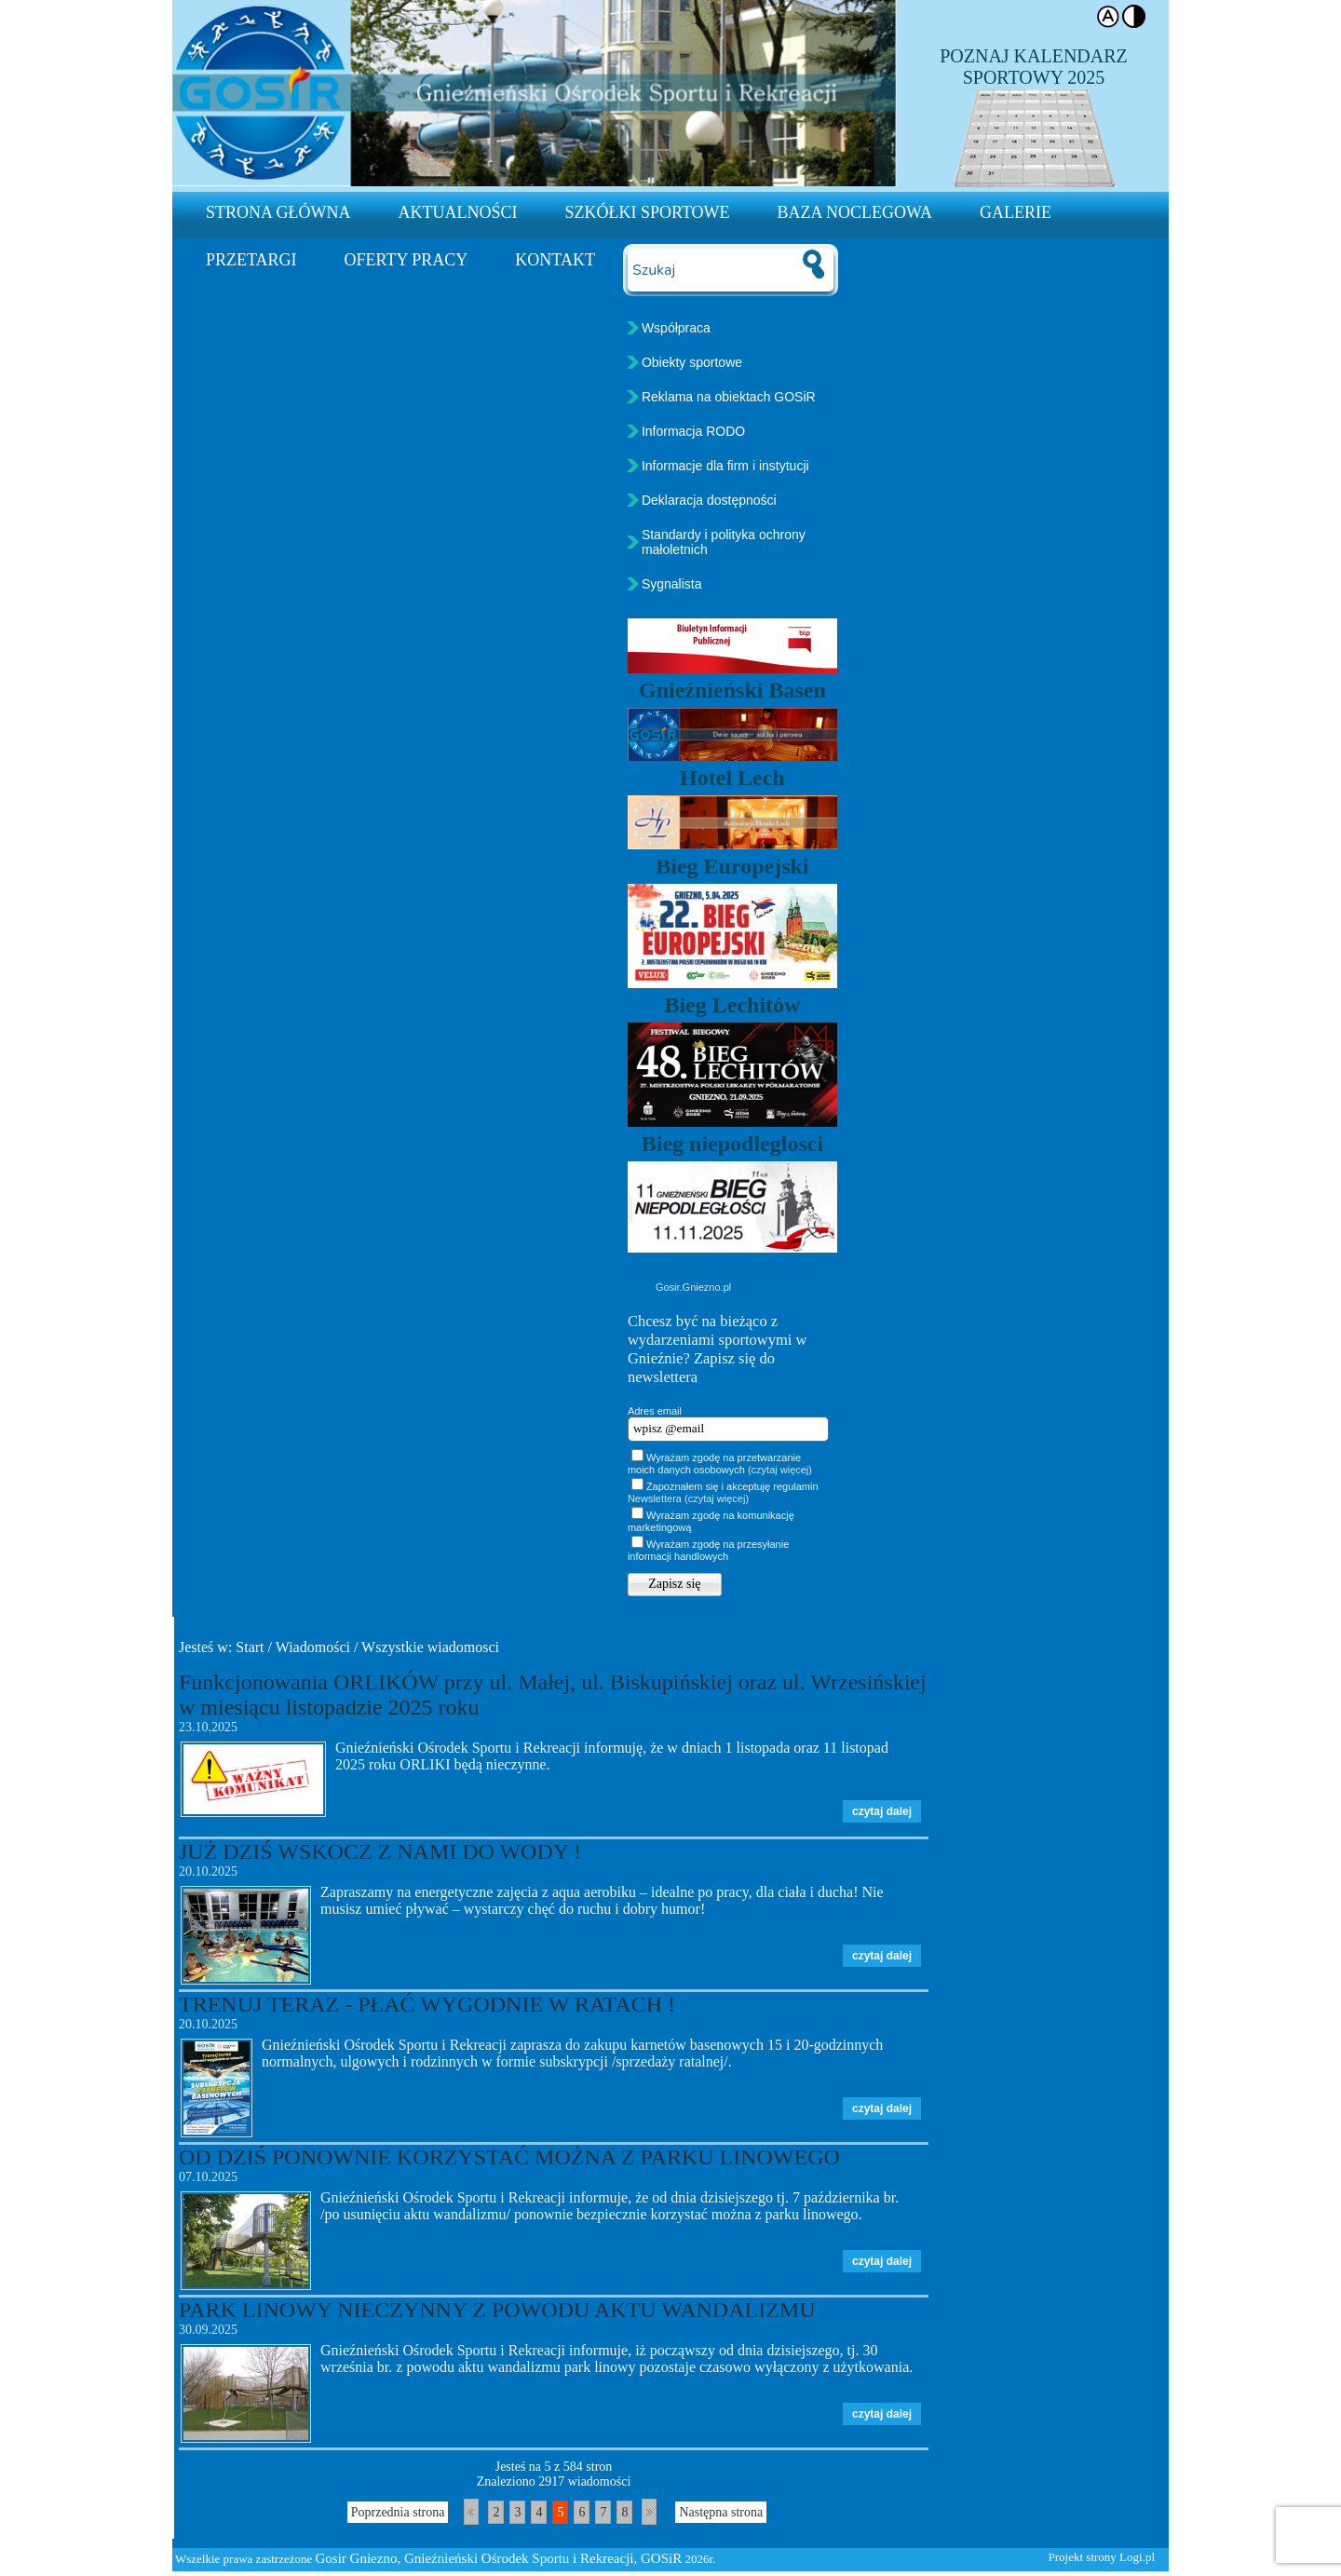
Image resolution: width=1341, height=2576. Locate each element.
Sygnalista (672, 583)
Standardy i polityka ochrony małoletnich (724, 542)
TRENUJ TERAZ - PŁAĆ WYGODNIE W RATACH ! (427, 2004)
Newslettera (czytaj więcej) (688, 1498)
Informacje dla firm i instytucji (725, 465)
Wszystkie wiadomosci (430, 1647)
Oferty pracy (406, 260)
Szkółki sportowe (647, 212)
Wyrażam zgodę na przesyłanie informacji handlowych (708, 1550)
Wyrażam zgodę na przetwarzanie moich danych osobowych (720, 1463)
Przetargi (251, 260)
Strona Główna (278, 212)
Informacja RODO (693, 431)
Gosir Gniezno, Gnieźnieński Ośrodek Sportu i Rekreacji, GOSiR (499, 2558)
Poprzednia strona (398, 2512)
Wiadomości (313, 1647)
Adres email (655, 1411)
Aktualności (458, 212)
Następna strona (721, 2512)
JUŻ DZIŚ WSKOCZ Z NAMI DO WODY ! (380, 1851)
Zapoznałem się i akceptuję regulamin (723, 1492)
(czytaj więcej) (780, 1469)
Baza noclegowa (855, 212)
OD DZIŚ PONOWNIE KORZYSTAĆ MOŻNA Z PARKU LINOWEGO (509, 2157)
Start (250, 1647)
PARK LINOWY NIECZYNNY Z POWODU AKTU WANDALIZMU (497, 2310)
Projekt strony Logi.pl (1102, 2557)
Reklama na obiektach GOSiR (729, 396)
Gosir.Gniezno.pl (693, 1287)
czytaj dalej (882, 1811)
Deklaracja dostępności (709, 500)
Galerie (1015, 212)
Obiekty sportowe (692, 362)
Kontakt (555, 260)
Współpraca (676, 327)
